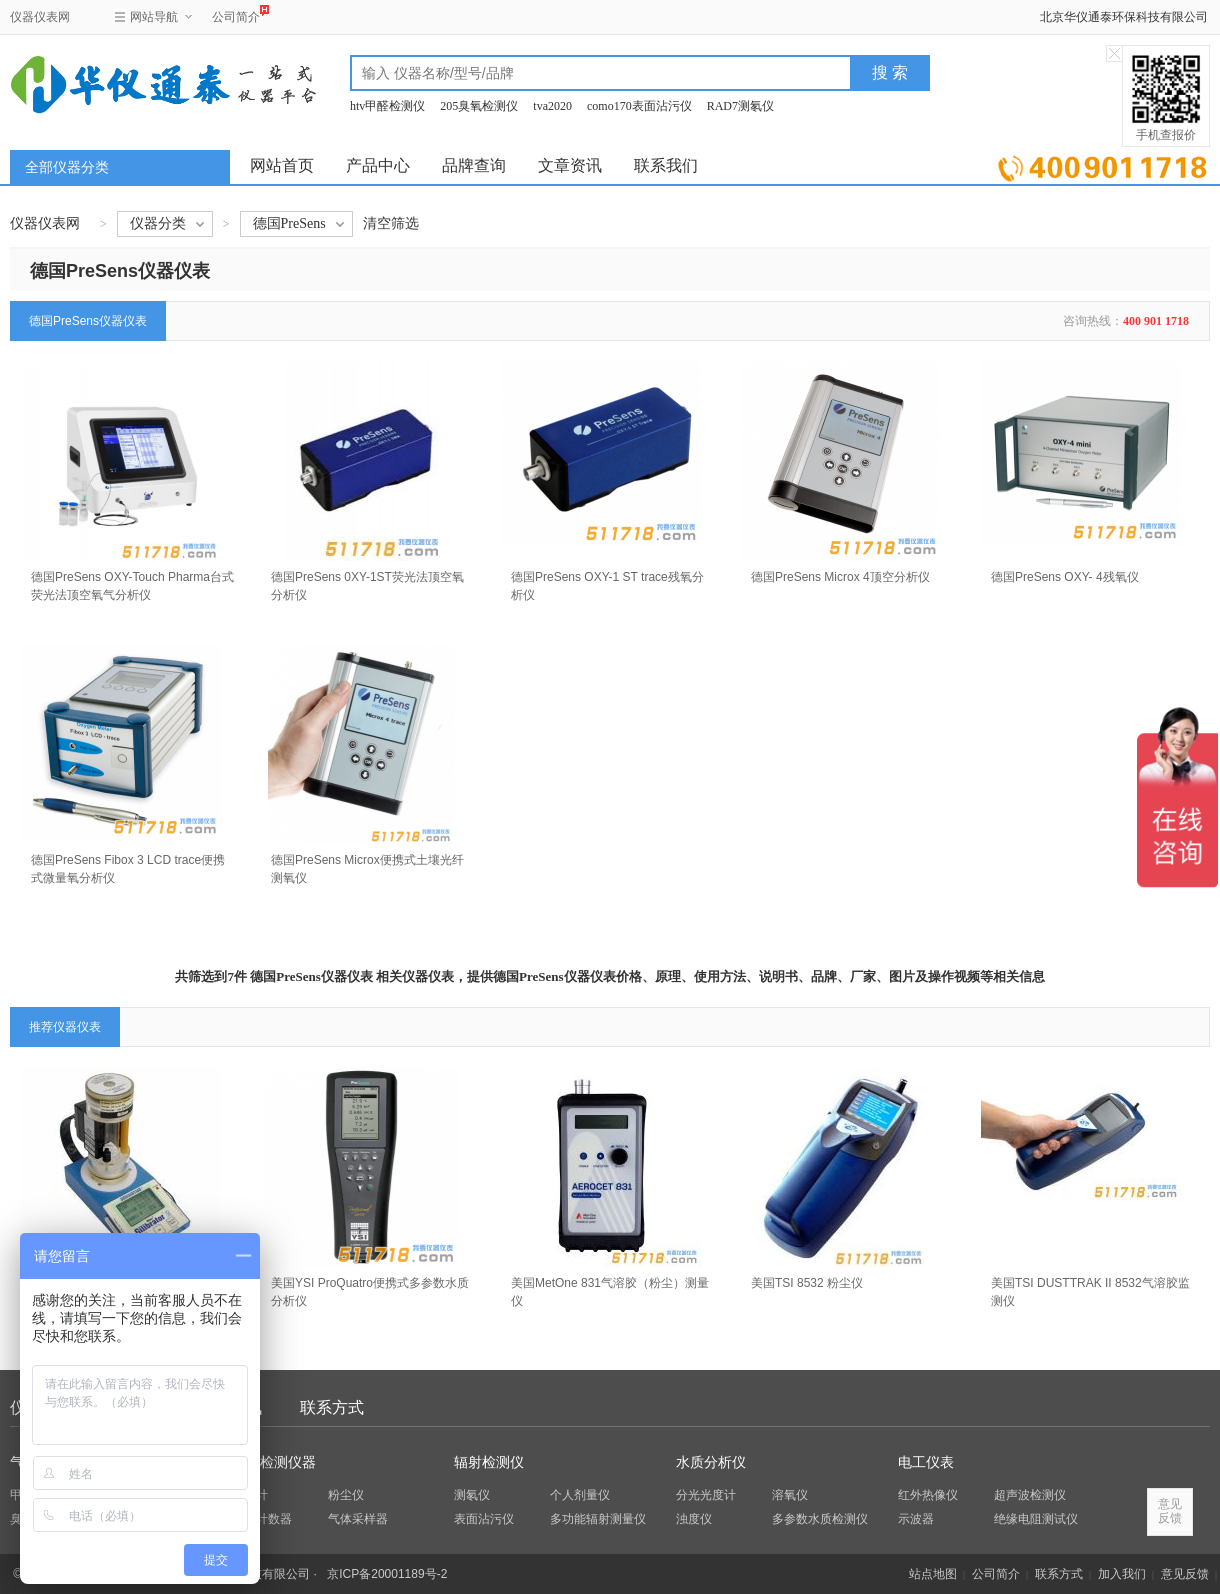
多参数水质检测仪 (820, 1519)
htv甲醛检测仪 (387, 106)
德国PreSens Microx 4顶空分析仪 (840, 577)
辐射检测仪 (489, 1462)
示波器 (916, 1519)
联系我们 (666, 165)
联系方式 (332, 1407)
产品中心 (378, 165)
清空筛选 (391, 223)
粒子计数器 (262, 1519)
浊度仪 (694, 1519)
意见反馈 (1185, 1574)
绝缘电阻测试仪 (1036, 1519)
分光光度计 (706, 1495)
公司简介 (236, 14)
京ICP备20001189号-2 (387, 1574)
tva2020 (552, 106)
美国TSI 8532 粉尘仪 (807, 1283)
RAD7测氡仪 (740, 106)
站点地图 (933, 1574)
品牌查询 (474, 165)
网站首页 (282, 165)
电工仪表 (926, 1462)
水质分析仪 (711, 1462)
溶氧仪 (790, 1495)
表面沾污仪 (484, 1519)
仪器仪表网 (40, 17)
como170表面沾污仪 (639, 106)
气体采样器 (358, 1519)
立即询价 (1102, 164)
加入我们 (1122, 1574)
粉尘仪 (346, 1495)
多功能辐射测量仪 (598, 1519)
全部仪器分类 (67, 167)
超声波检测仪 (1030, 1495)
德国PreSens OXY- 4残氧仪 (1065, 577)
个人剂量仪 (580, 1495)
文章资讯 (570, 165)
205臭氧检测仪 (479, 106)
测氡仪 (472, 1495)
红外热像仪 (928, 1495)
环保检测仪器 (274, 1462)
